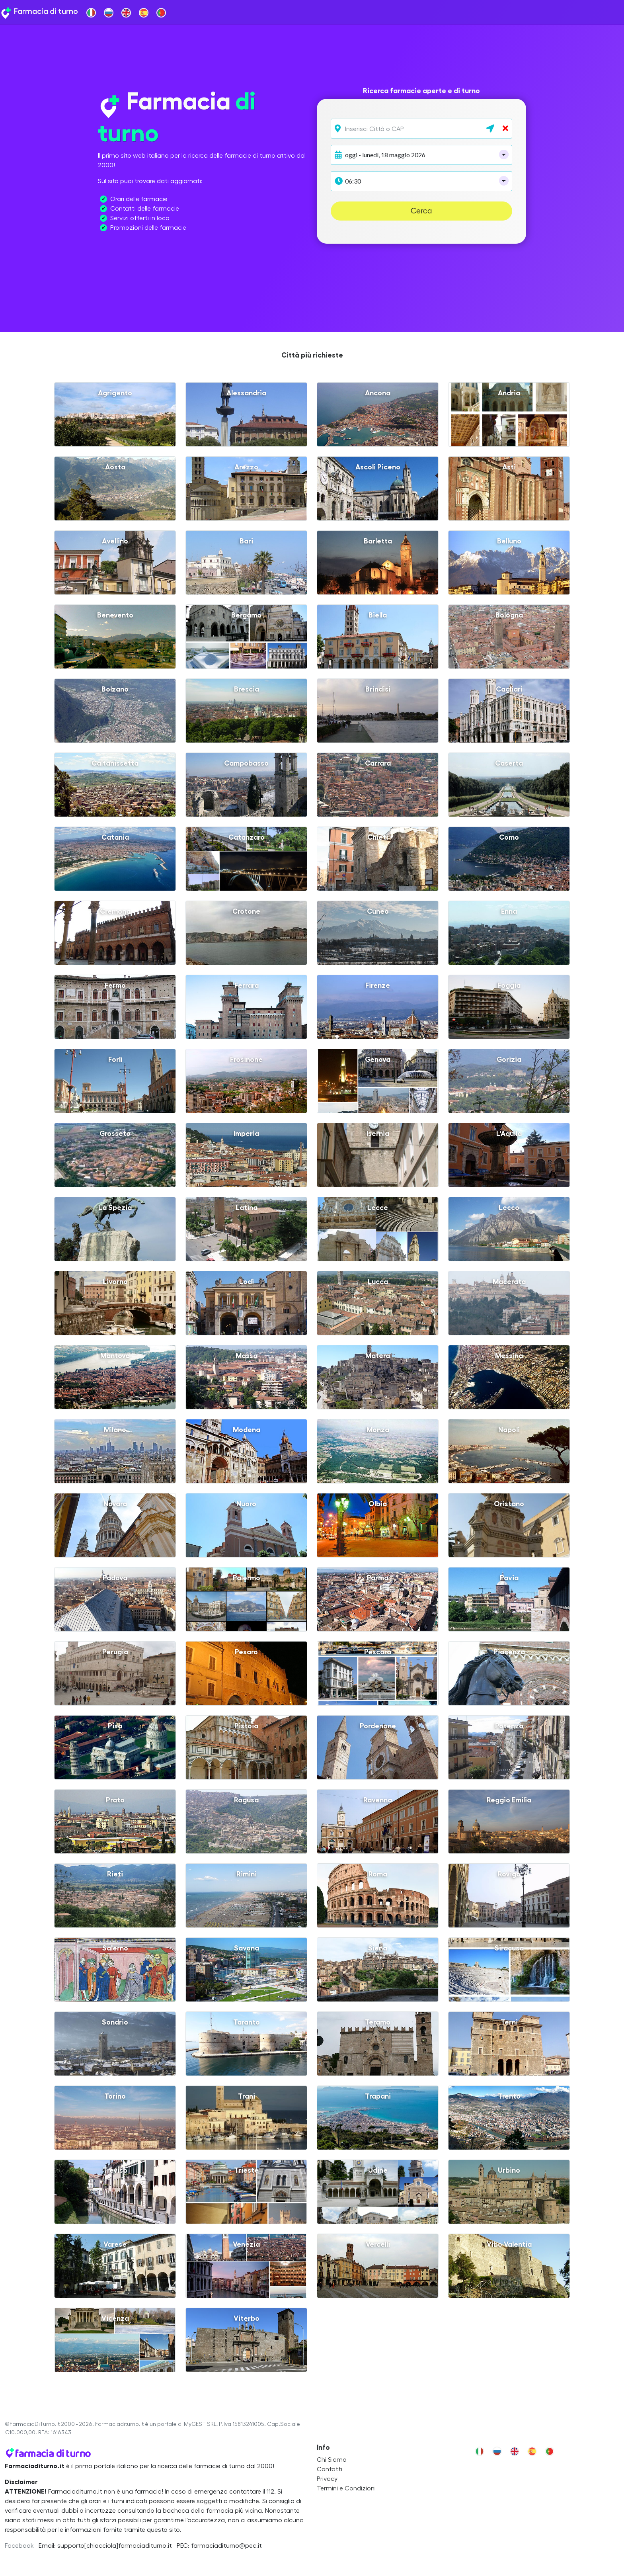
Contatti (329, 2469)
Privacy (327, 2479)
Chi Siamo (332, 2460)
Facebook (19, 2546)
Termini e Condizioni (346, 2488)
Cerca (421, 211)
